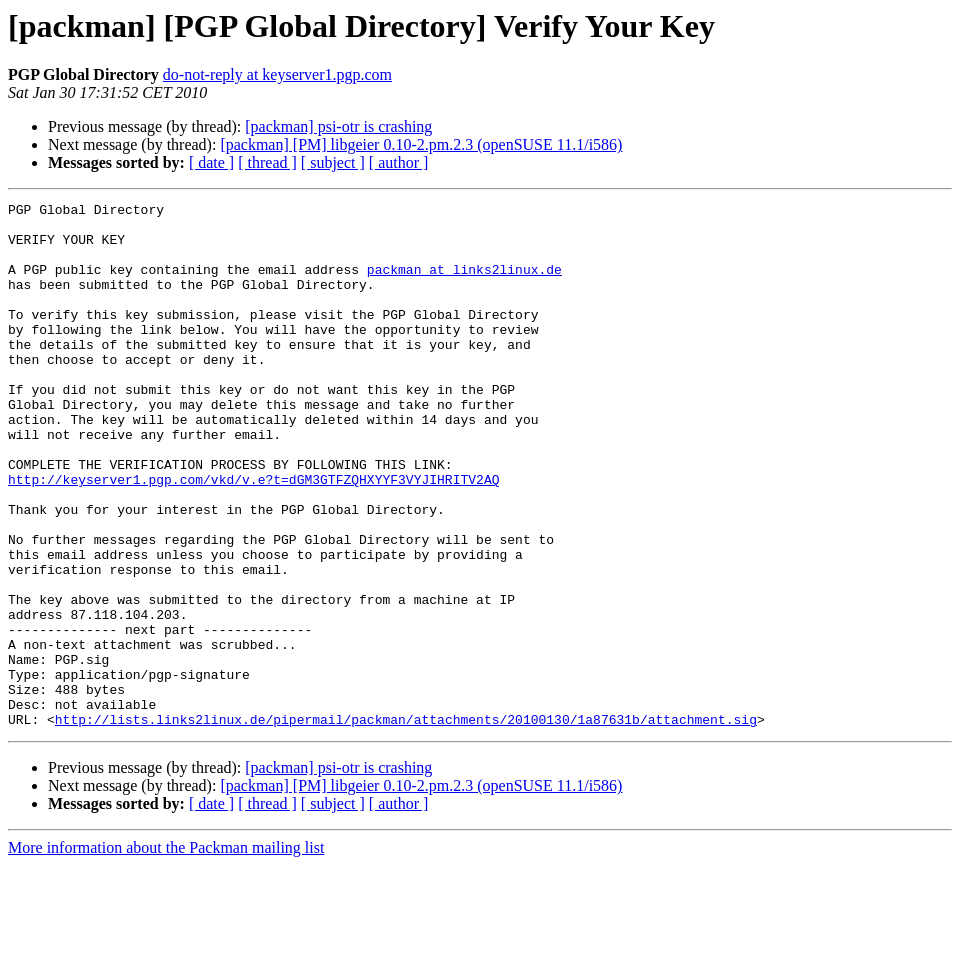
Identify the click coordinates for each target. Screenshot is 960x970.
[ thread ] (267, 162)
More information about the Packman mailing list (166, 952)
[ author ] (399, 162)
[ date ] (211, 162)
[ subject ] (333, 162)
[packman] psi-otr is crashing (338, 126)
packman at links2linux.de (464, 284)
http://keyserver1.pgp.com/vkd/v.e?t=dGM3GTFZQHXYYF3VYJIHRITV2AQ (253, 536)
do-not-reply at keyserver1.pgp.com (277, 74)
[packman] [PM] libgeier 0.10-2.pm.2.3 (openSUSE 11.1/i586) (421, 144)
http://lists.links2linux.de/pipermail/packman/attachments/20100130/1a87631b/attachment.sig (406, 824)
